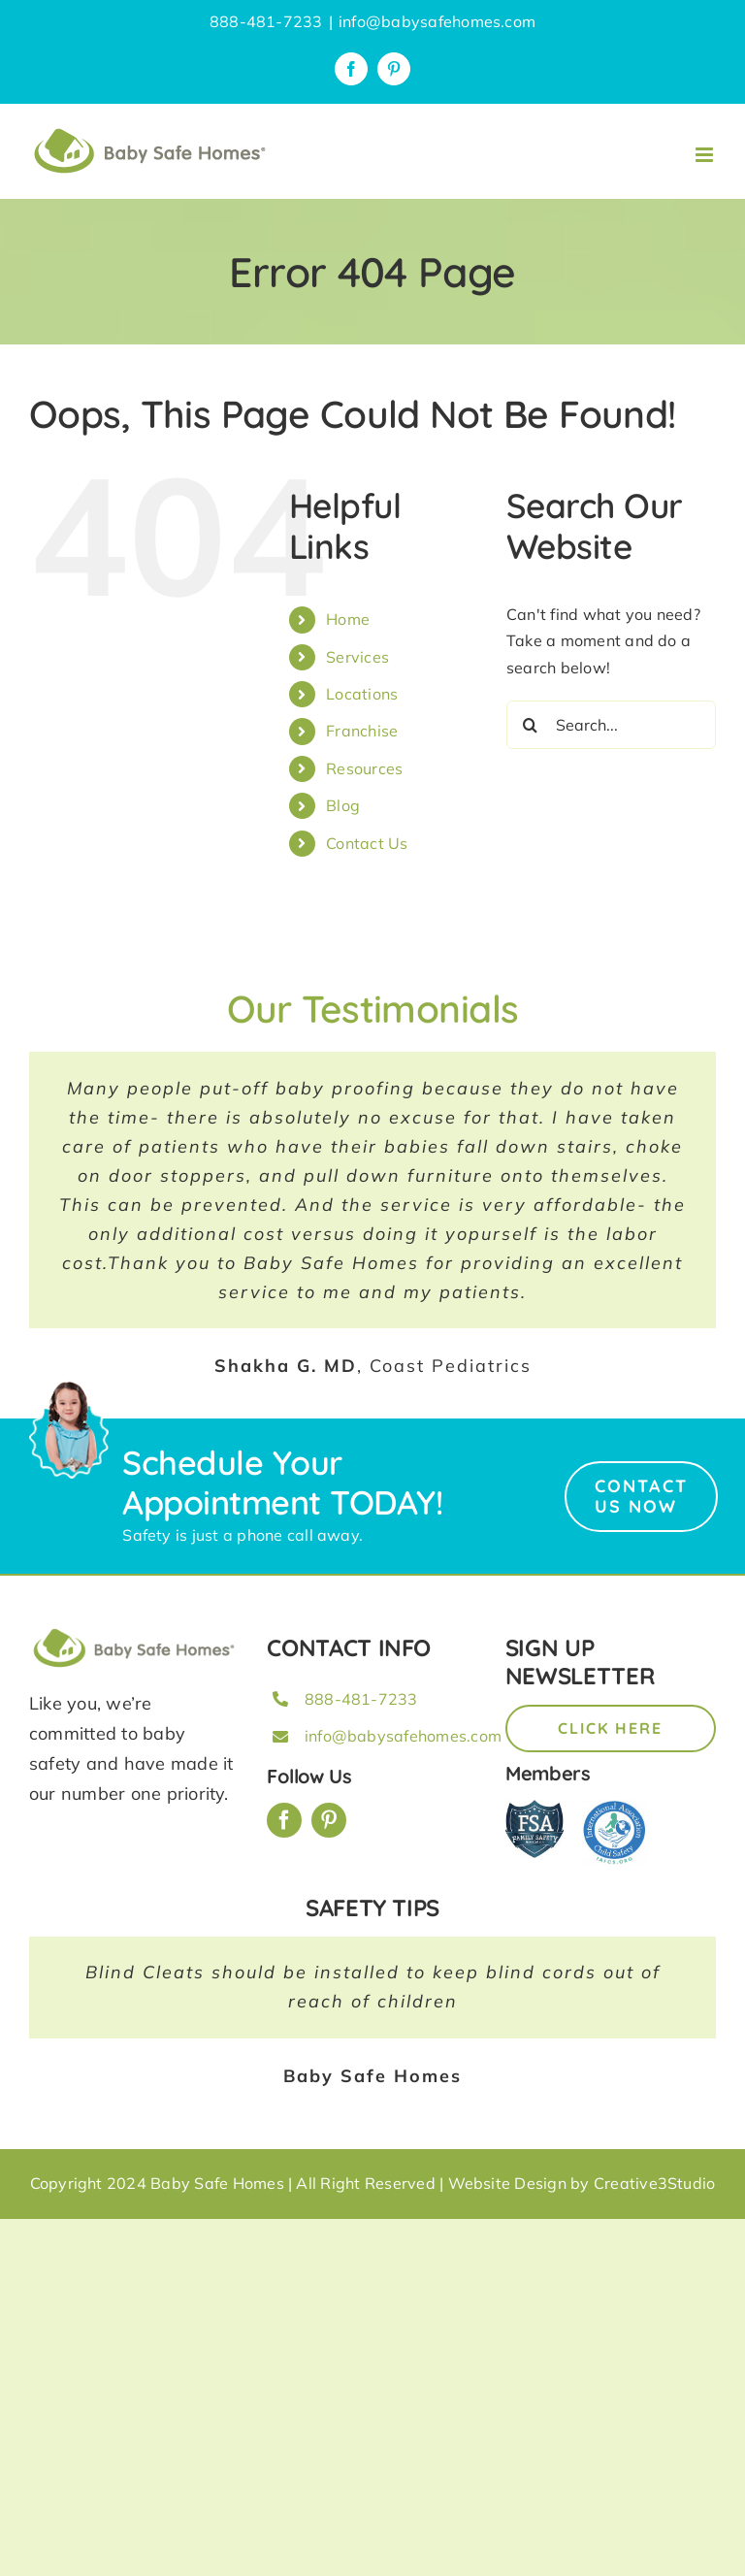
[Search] (530, 725)
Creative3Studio (655, 2183)
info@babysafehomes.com (437, 21)
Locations (362, 693)
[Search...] (611, 725)
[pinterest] (328, 1820)
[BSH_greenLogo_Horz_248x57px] (134, 1632)
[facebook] (284, 1820)
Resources (364, 768)
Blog (343, 805)
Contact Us (366, 843)
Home (348, 619)
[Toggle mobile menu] (706, 155)
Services (357, 657)
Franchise (362, 730)
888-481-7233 (361, 1699)
